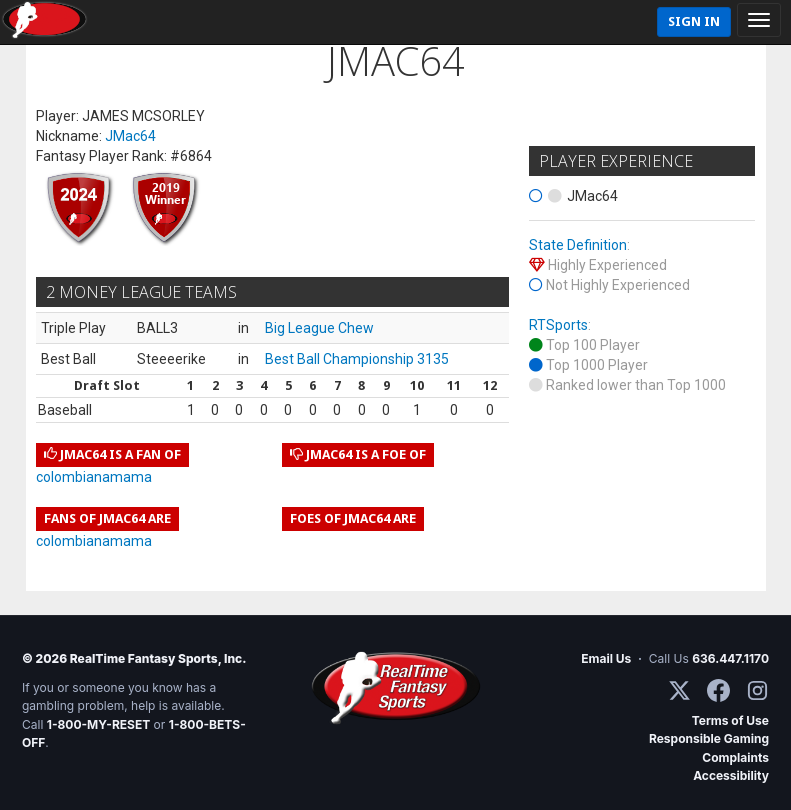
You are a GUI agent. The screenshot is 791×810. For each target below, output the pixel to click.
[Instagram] (757, 690)
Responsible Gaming (709, 738)
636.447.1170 (730, 658)
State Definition (578, 245)
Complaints (735, 757)
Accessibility (731, 775)
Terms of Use (730, 720)
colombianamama (94, 477)
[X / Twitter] (679, 690)
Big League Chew (319, 328)
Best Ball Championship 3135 (357, 359)
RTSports (558, 325)
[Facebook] (718, 690)
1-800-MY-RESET (99, 724)
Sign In (694, 21)
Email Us (606, 658)
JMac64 (130, 136)
